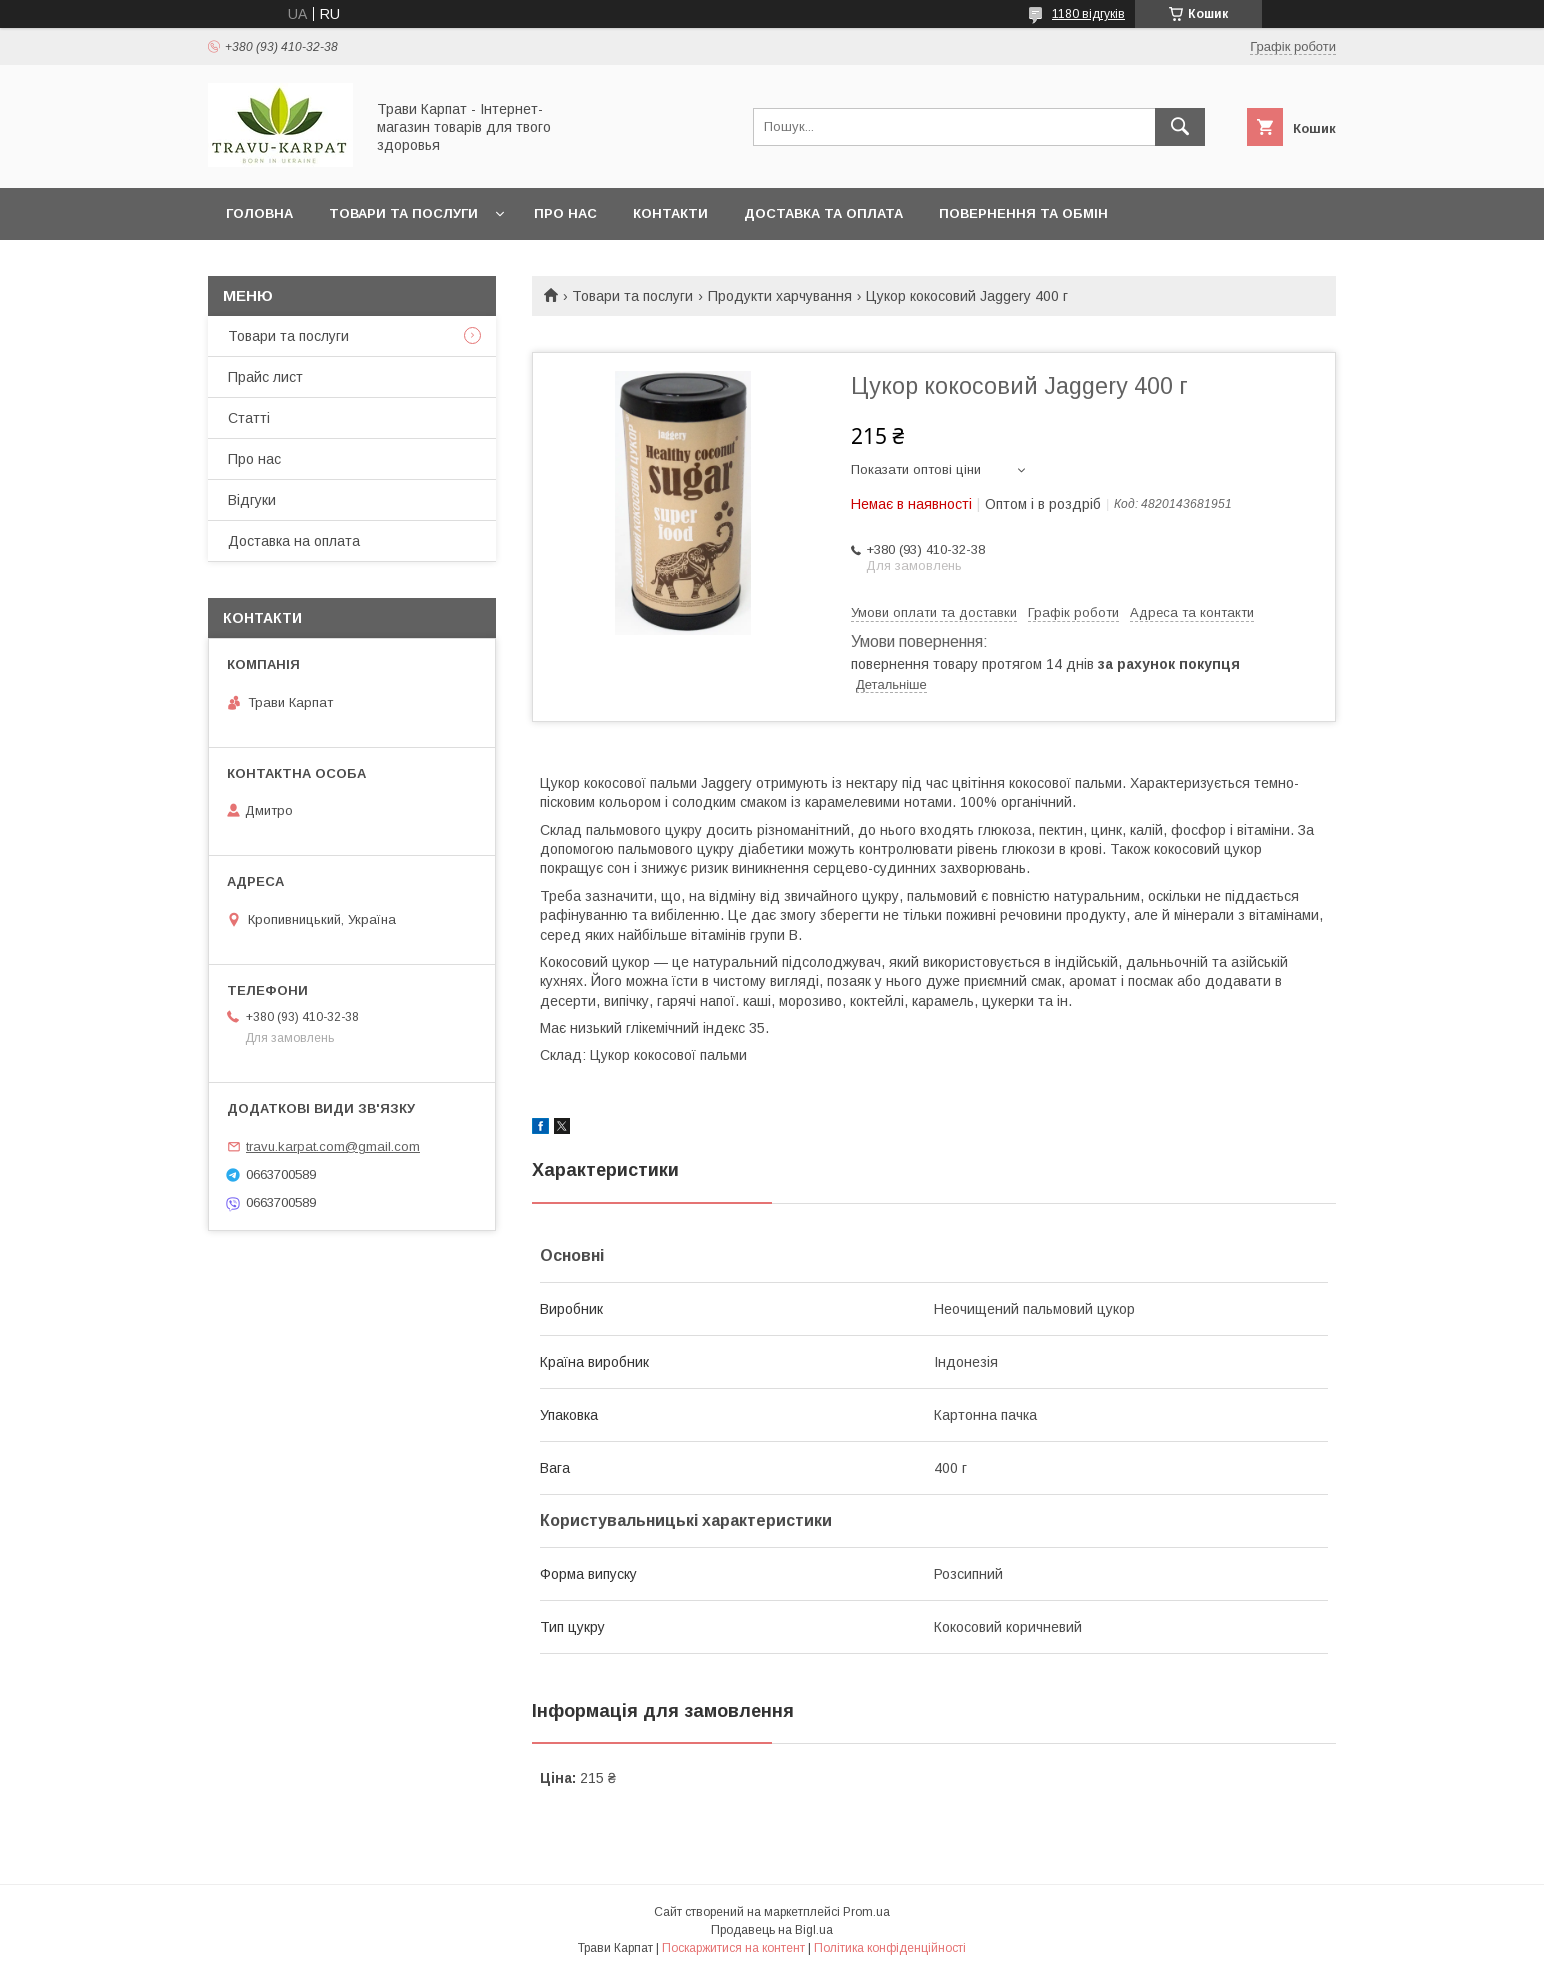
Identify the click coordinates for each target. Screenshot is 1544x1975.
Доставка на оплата (294, 541)
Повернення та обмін (1023, 213)
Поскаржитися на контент (733, 1948)
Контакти (670, 213)
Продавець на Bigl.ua (772, 1930)
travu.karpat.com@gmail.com (333, 1146)
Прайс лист (265, 377)
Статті (249, 418)
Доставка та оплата (823, 213)
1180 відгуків (1088, 14)
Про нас (565, 213)
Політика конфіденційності (890, 1948)
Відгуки (252, 500)
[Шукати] (1180, 127)
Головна (259, 213)
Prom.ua (866, 1912)
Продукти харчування (780, 296)
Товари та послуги (403, 213)
